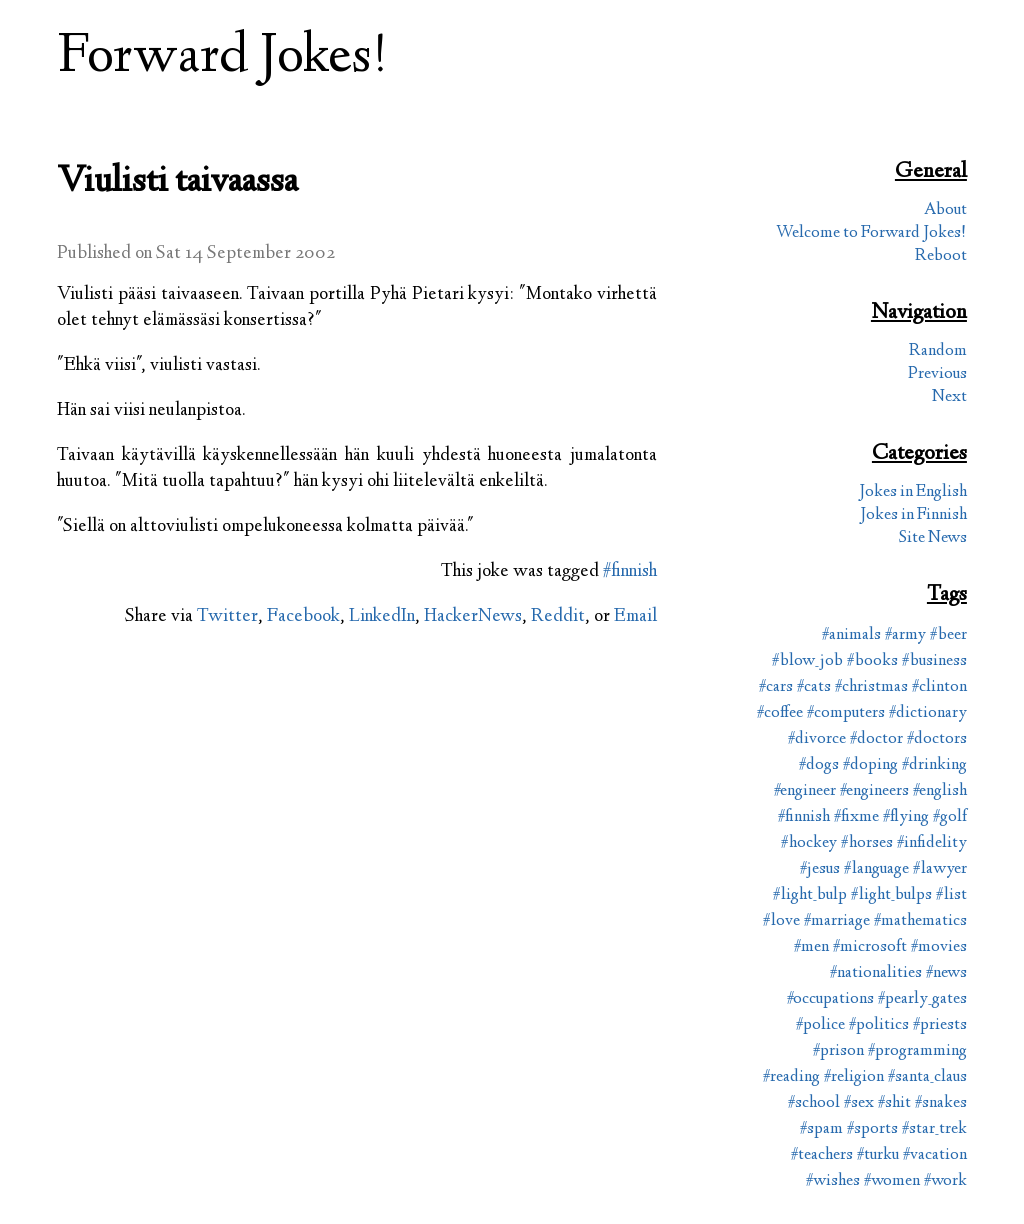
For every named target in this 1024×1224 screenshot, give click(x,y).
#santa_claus (927, 1077)
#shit (894, 1103)
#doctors (937, 739)
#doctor (876, 739)
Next (949, 397)
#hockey (809, 843)
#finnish (630, 572)
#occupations (830, 999)
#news (946, 973)
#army (905, 635)
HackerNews (473, 617)
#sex (859, 1103)
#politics (879, 1025)
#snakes (941, 1103)
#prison (838, 1051)
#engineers (874, 791)
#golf (950, 817)
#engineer (805, 791)
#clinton (939, 687)
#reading (791, 1077)
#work (945, 1181)
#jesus (820, 869)
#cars (776, 687)
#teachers (822, 1155)
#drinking (934, 765)
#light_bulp (810, 895)
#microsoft (870, 947)
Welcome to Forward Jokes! (871, 233)
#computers (846, 713)
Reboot (941, 256)
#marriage (837, 921)
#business (934, 661)
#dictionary (928, 713)
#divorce (817, 739)
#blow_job (807, 661)
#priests (940, 1025)
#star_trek (934, 1129)
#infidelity (932, 843)
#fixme (856, 817)
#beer (948, 635)
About (945, 210)
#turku (878, 1155)
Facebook (303, 617)
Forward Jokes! (223, 58)
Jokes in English (913, 492)
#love (781, 921)
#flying (906, 817)
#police (820, 1025)
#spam (821, 1129)
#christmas (871, 687)
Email (635, 617)
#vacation (935, 1155)
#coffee (780, 713)
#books (872, 661)
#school (814, 1103)
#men (811, 947)
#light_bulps (891, 895)
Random (938, 351)
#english (940, 791)
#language (876, 869)
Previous (937, 374)
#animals (851, 635)
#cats (814, 687)
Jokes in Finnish (913, 515)
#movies (939, 947)
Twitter (227, 617)
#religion (854, 1077)
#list (951, 895)
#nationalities (876, 973)
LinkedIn (382, 617)
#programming (917, 1051)
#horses (867, 843)
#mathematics (920, 921)
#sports (872, 1129)
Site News (933, 538)
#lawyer (940, 869)
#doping (870, 765)
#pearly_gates (922, 999)
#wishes (833, 1181)
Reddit (558, 617)
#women (892, 1181)
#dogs (819, 765)
